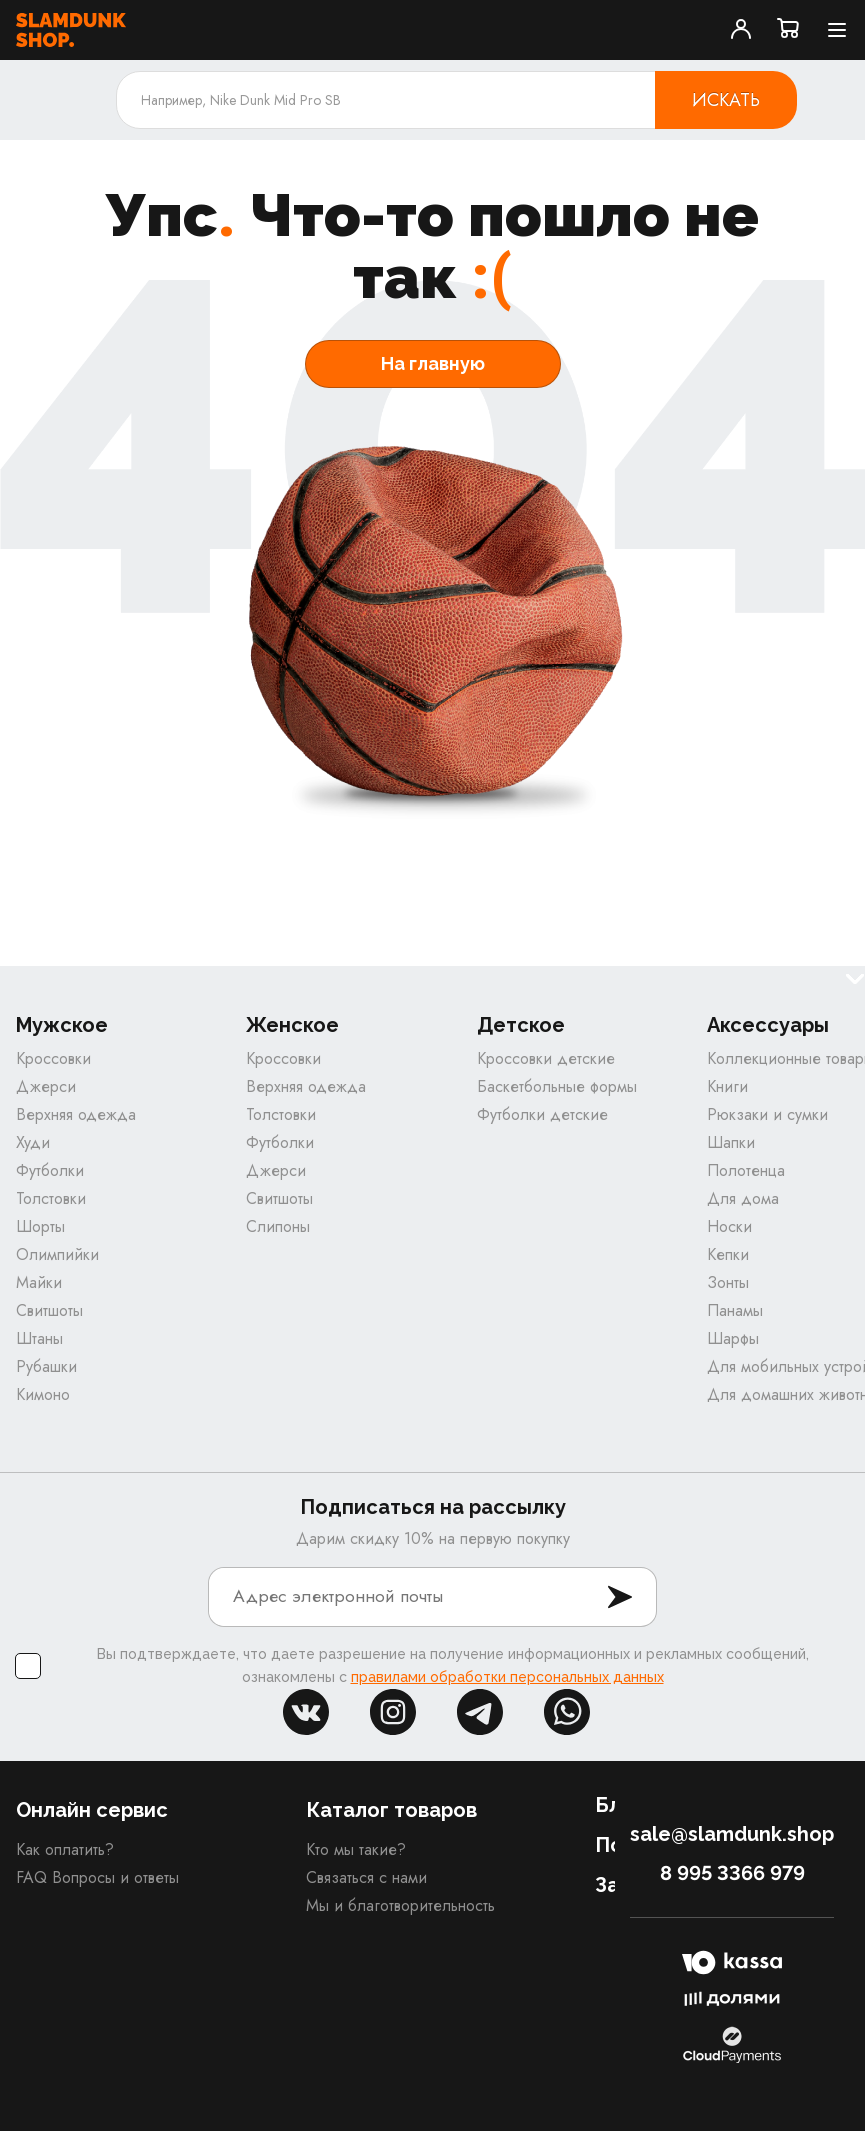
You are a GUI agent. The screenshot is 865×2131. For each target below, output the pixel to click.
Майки (39, 1283)
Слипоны (278, 1227)
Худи (33, 1143)
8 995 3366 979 (732, 1874)
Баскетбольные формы (557, 1087)
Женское (292, 1026)
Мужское (62, 1026)
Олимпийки (57, 1255)
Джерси (46, 1087)
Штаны (39, 1339)
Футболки (50, 1171)
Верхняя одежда (76, 1115)
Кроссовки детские (546, 1059)
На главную (433, 363)
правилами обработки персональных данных (507, 1678)
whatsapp (567, 1713)
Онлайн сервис (92, 1811)
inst (393, 1713)
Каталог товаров (391, 1811)
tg (480, 1713)
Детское (521, 1026)
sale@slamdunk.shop (732, 1835)
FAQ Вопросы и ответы (97, 1878)
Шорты (40, 1227)
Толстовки (51, 1199)
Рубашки (46, 1367)
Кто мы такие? (356, 1850)
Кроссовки (53, 1059)
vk (306, 1713)
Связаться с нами (366, 1878)
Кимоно (43, 1395)
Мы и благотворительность (400, 1906)
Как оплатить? (65, 1850)
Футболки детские (542, 1115)
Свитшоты (49, 1311)
